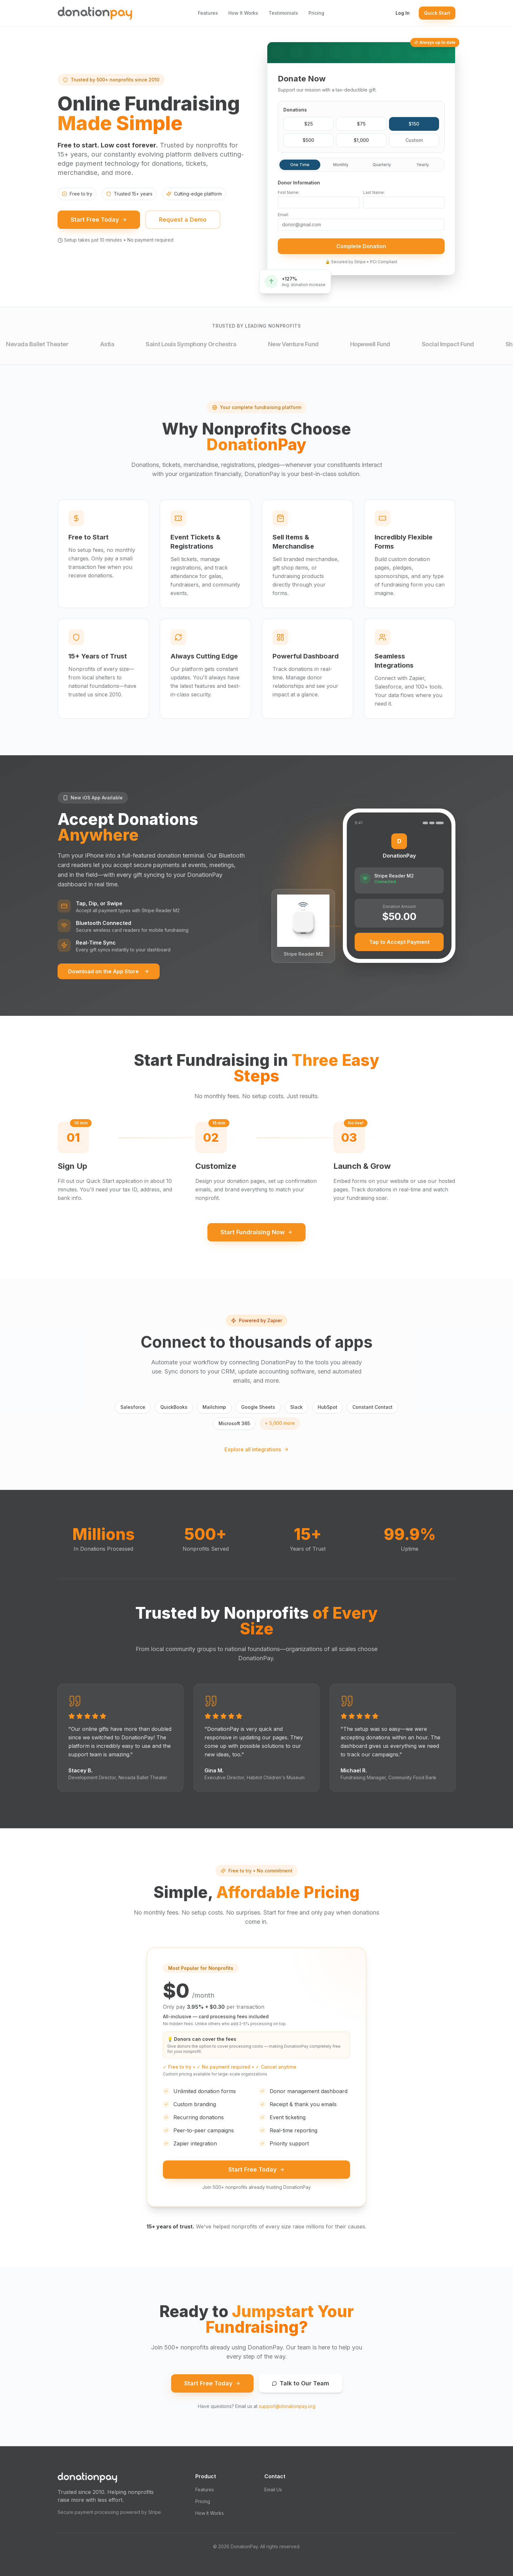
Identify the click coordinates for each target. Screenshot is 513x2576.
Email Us (273, 2489)
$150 (414, 126)
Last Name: (374, 195)
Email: (283, 217)
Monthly (340, 167)
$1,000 (361, 143)
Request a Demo (182, 224)
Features (208, 13)
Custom (414, 143)
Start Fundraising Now (256, 1232)
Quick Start (437, 13)
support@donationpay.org (287, 2406)
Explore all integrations (256, 1449)
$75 (361, 126)
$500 (308, 143)
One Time (300, 167)
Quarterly (382, 167)
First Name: (288, 195)
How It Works (243, 13)
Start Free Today (99, 224)
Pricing (316, 13)
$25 (308, 126)
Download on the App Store (108, 971)
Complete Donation (361, 249)
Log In (403, 13)
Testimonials (283, 13)
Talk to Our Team (300, 2383)
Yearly (422, 167)
